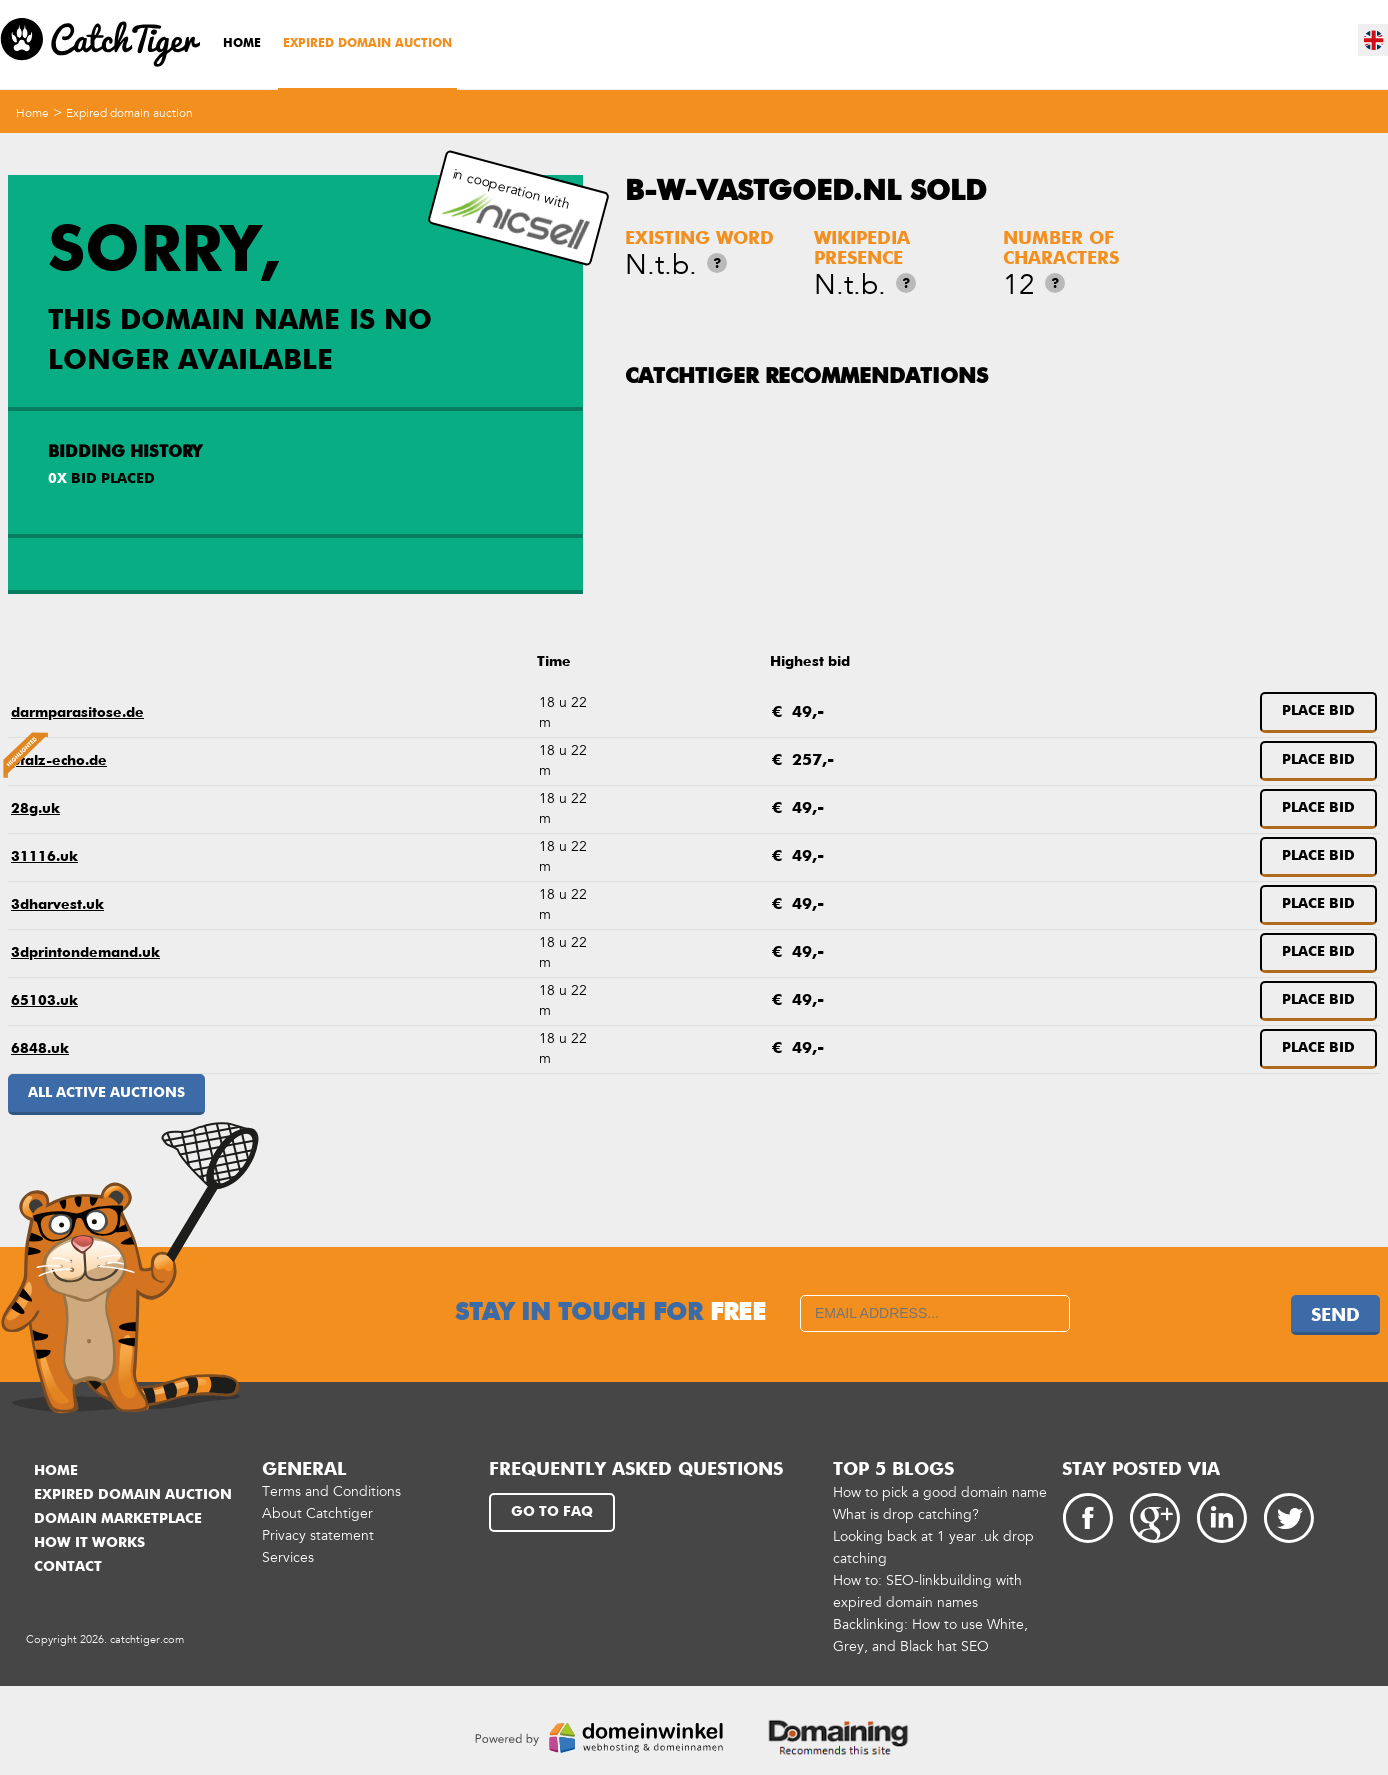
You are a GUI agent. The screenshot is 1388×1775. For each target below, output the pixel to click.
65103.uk (44, 1001)
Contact (68, 1567)
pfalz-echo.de (59, 761)
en (1374, 40)
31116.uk (44, 857)
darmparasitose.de (77, 713)
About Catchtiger (317, 1513)
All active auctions (106, 1093)
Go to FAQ (552, 1512)
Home (242, 44)
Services (288, 1557)
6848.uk (40, 1049)
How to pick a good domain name (940, 1492)
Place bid (1318, 711)
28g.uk (35, 809)
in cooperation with (516, 208)
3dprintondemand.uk (85, 953)
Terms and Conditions (331, 1491)
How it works (89, 1543)
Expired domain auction (367, 44)
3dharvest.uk (57, 905)
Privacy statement (318, 1535)
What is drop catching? (906, 1514)
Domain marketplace (118, 1519)
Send (1335, 1316)
